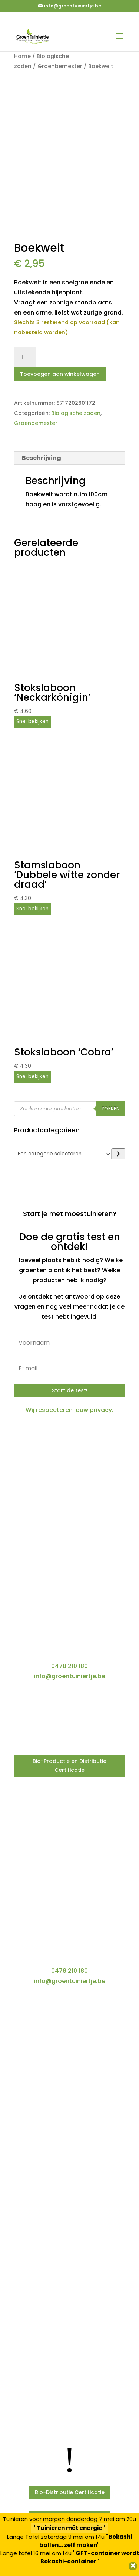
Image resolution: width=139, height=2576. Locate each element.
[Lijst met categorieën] (63, 1154)
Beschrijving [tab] (41, 458)
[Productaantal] (25, 357)
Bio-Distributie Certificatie (70, 2492)
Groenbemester (59, 66)
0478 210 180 (69, 1666)
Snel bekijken (32, 721)
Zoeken (110, 1108)
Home (22, 56)
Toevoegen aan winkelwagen (60, 374)
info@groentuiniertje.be (69, 1676)
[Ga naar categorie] (118, 1153)
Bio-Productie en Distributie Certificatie (69, 1765)
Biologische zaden (75, 413)
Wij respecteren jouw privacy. (69, 1410)
